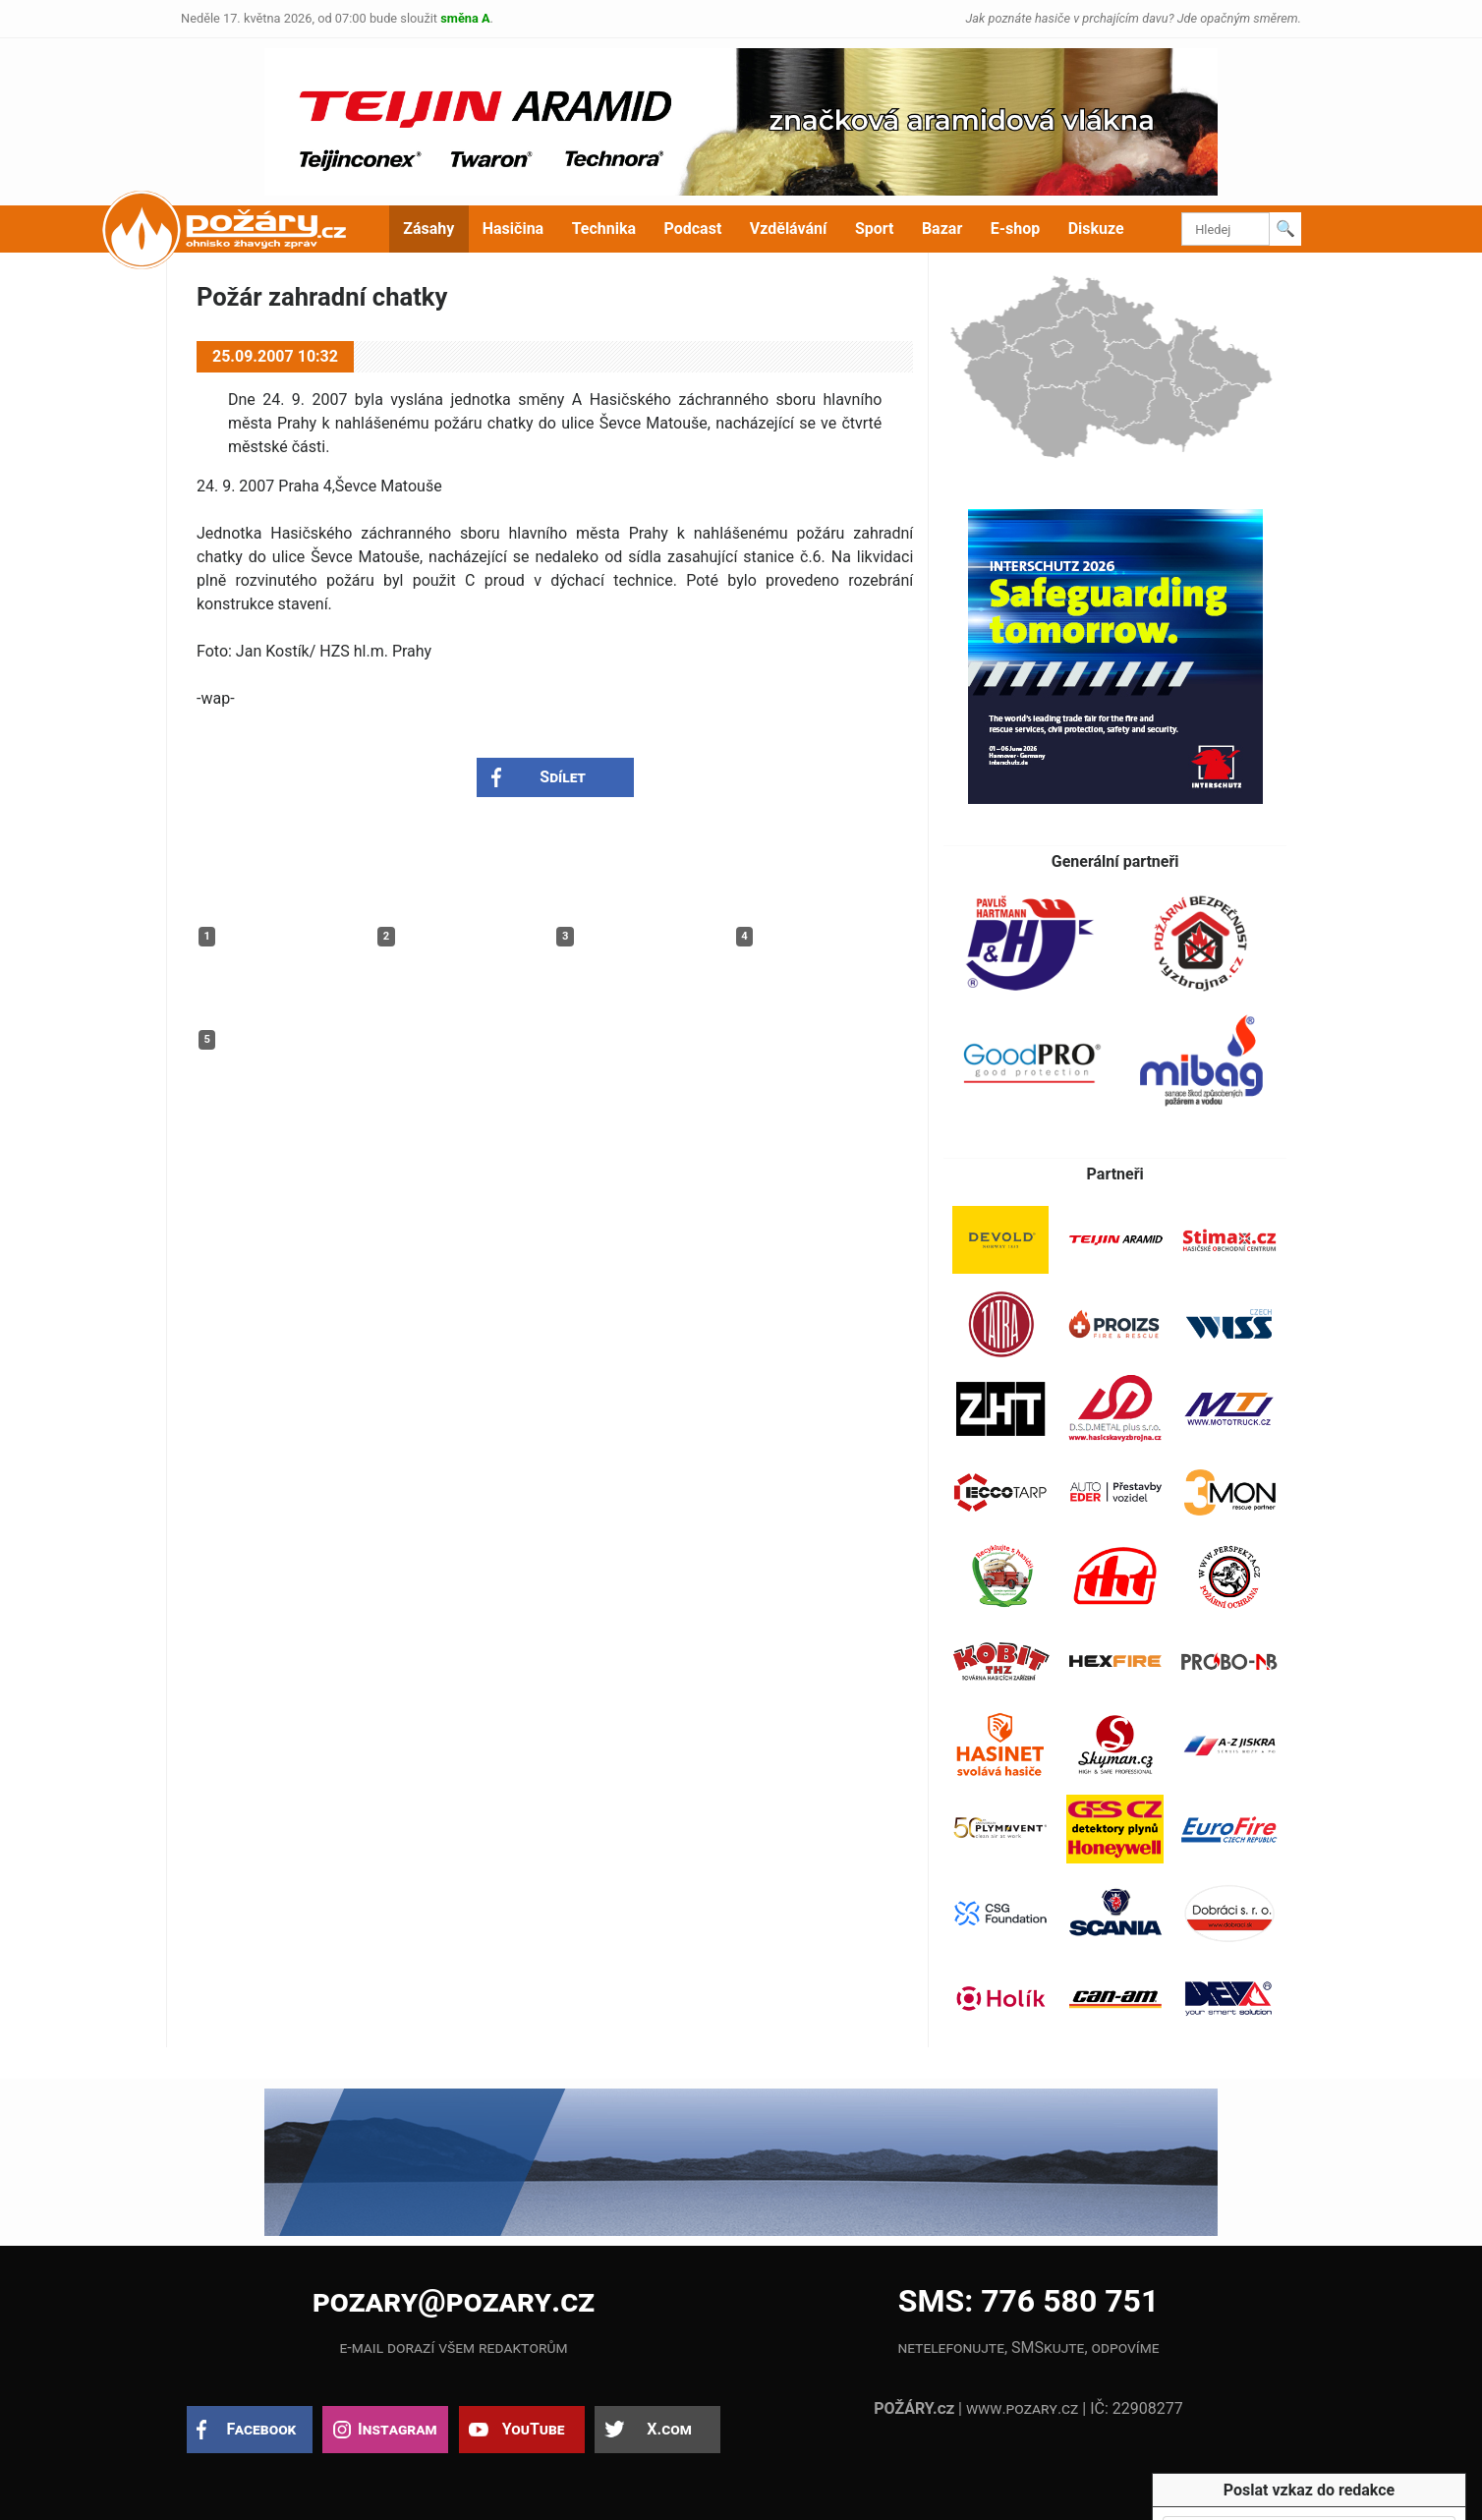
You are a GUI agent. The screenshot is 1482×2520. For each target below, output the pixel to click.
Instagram (397, 2429)
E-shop (1016, 228)
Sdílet (563, 777)
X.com (669, 2429)
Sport (874, 228)
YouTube (533, 2429)
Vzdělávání (788, 228)
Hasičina (513, 228)
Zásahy (428, 228)
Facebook (262, 2429)
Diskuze (1096, 228)
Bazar (942, 228)
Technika (604, 228)
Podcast (693, 228)
